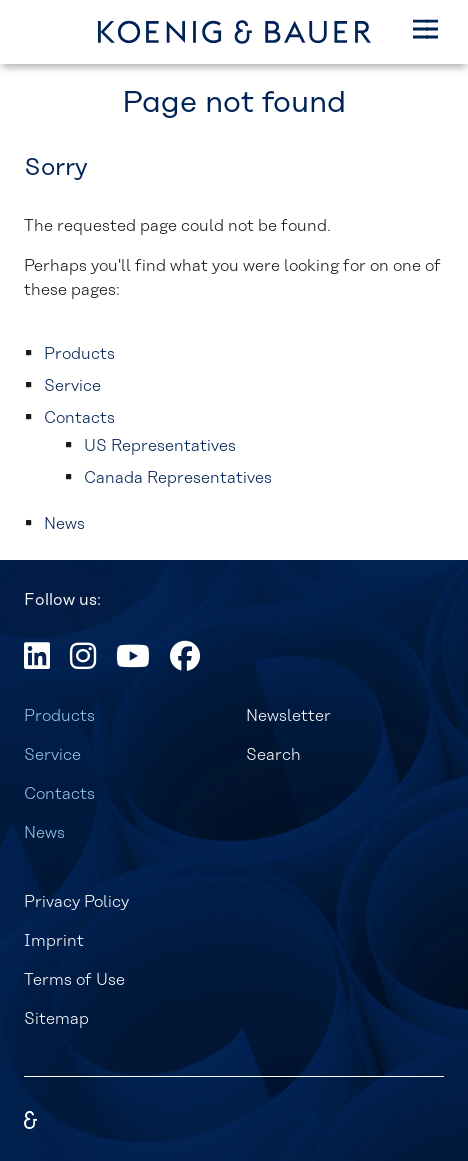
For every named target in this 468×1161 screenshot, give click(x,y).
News (44, 833)
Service (52, 755)
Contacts (59, 794)
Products (59, 716)
